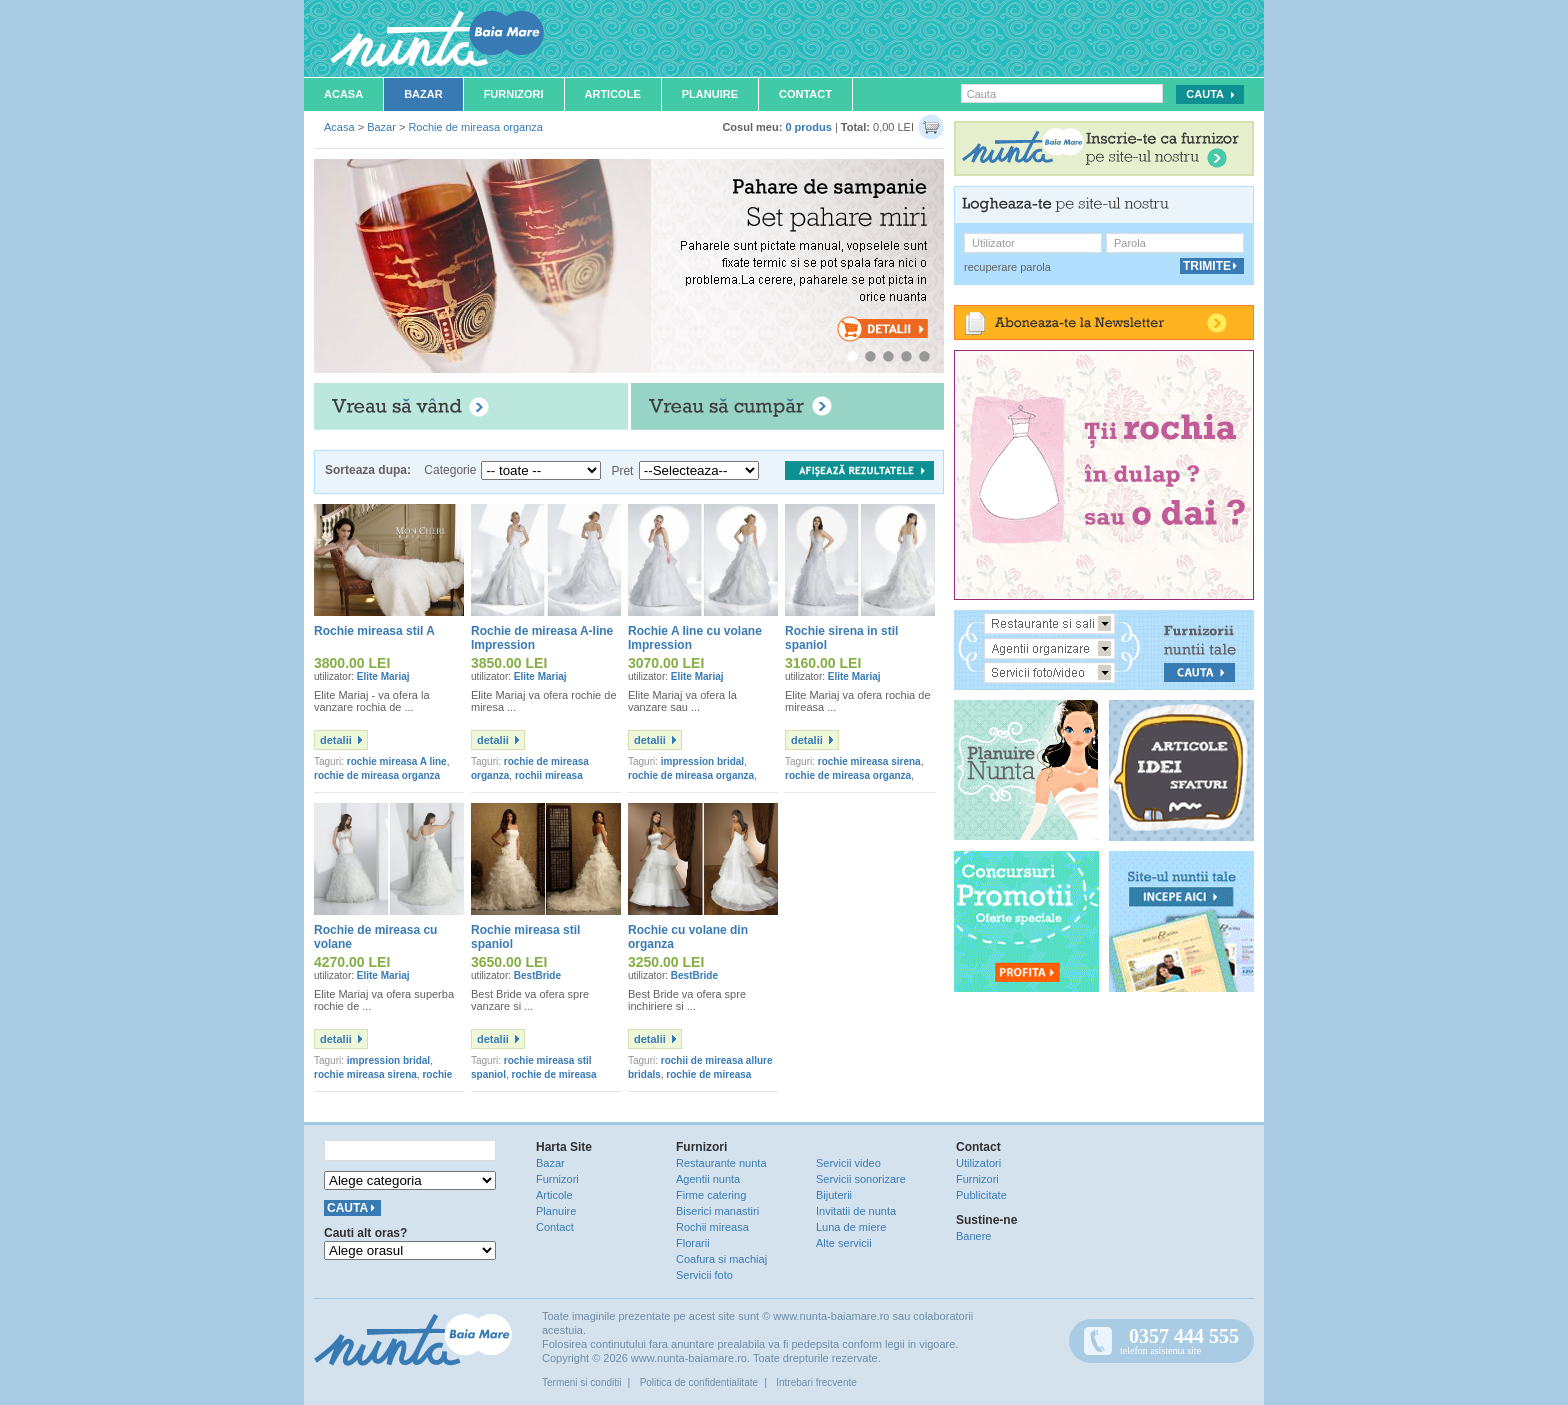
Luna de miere (851, 1227)
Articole (613, 94)
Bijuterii (834, 1195)
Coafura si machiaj (721, 1259)
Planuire (710, 94)
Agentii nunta (708, 1179)
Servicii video (848, 1163)
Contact (805, 94)
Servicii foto (704, 1275)
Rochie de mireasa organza (475, 127)
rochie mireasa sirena (869, 761)
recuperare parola (1007, 267)
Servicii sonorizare (861, 1179)
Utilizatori (978, 1163)
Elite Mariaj (383, 676)
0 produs (808, 127)
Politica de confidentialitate (699, 1382)
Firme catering (711, 1195)
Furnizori (514, 94)
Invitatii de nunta (856, 1211)
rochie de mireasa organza (377, 775)
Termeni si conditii (581, 1382)
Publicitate (981, 1195)
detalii (336, 740)
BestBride (537, 975)
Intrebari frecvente (816, 1382)
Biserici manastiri (717, 1211)
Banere (973, 1236)
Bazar (423, 94)
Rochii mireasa (712, 1227)
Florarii (693, 1243)
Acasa (343, 94)
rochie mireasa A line (397, 761)
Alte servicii (844, 1243)
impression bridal (702, 761)
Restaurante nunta (721, 1163)
